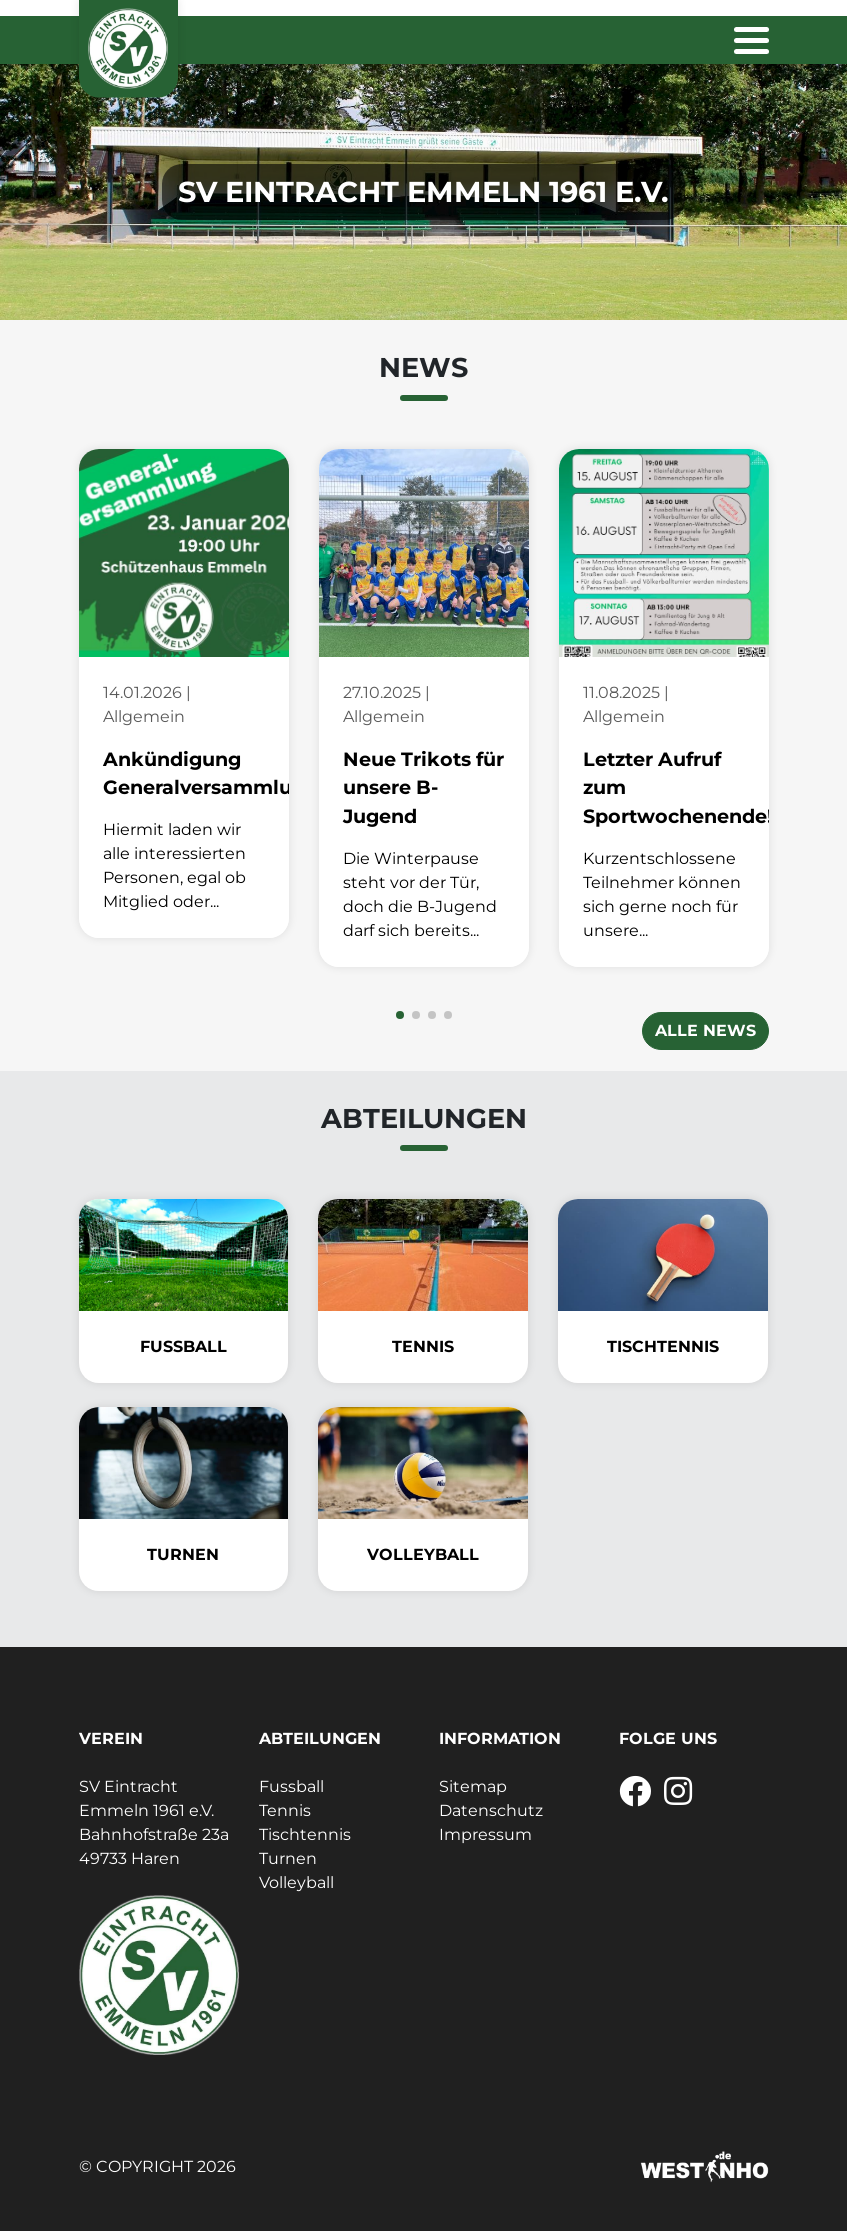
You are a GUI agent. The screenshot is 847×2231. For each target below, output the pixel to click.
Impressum (485, 1834)
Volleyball (296, 1882)
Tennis (285, 1810)
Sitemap (473, 1786)
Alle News (705, 1030)
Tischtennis (305, 1834)
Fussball (291, 1786)
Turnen (288, 1858)
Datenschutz (491, 1810)
